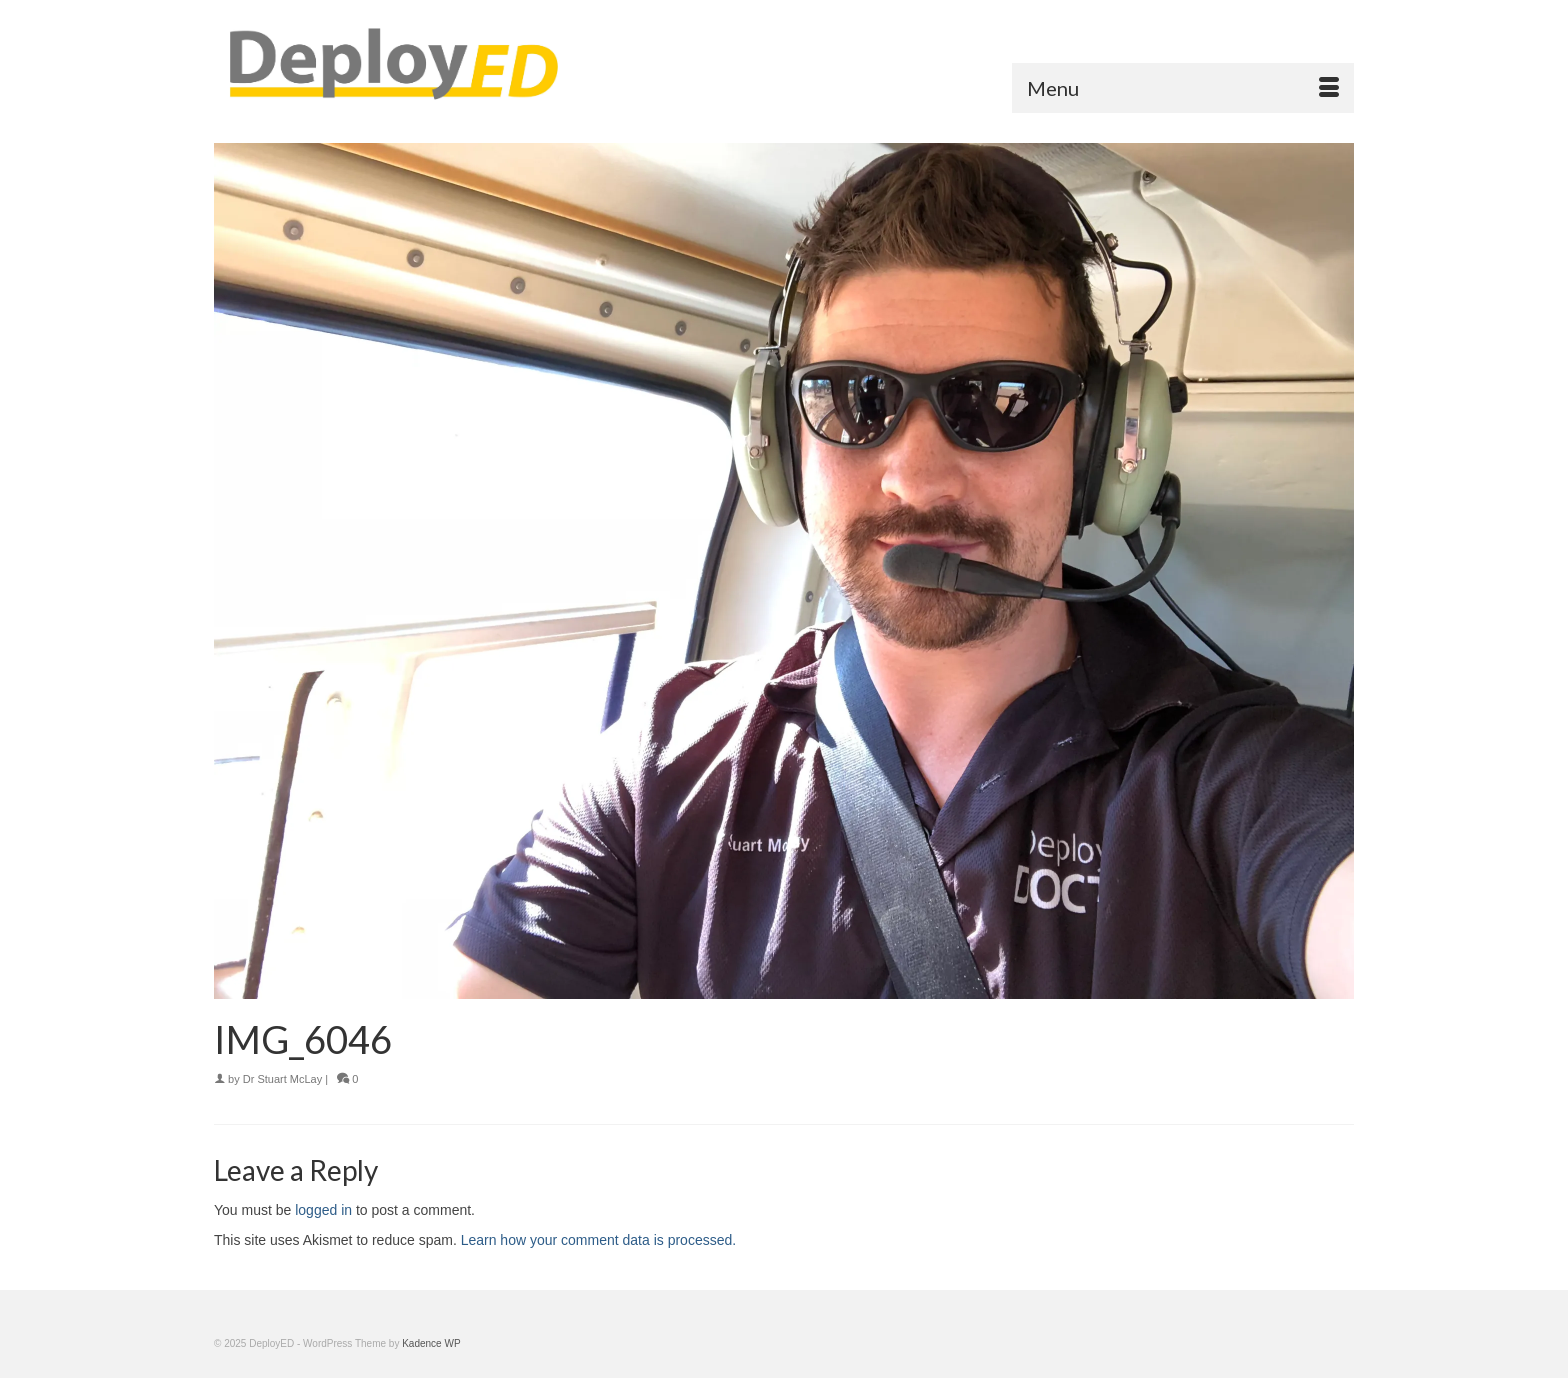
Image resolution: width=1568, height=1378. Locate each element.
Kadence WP (431, 1343)
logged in (323, 1210)
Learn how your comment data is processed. (598, 1240)
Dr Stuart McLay (282, 1079)
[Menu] (1183, 88)
